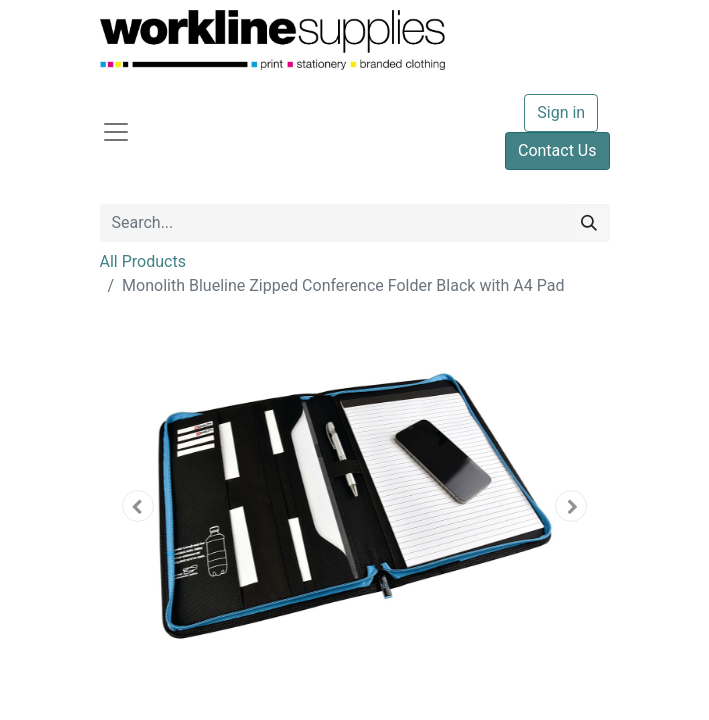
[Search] (589, 223)
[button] (138, 506)
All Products (143, 261)
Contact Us (557, 150)
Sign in (561, 112)
